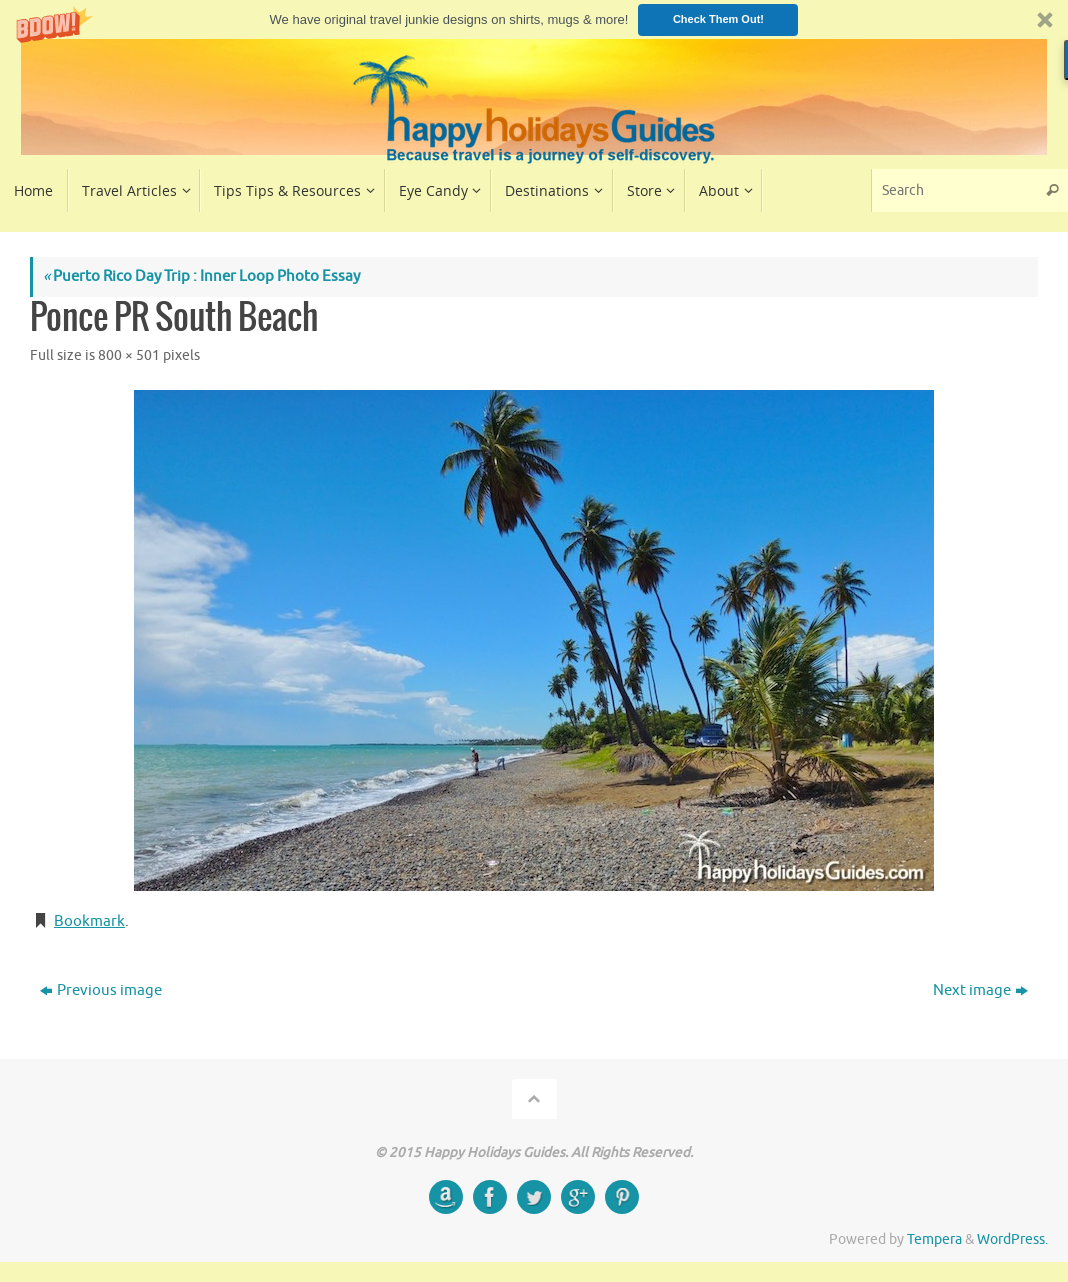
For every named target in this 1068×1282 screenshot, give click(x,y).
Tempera (934, 1239)
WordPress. (1012, 1239)
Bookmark (89, 921)
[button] (534, 19)
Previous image (101, 990)
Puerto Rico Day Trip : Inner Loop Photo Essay (201, 276)
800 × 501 (129, 355)
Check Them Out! (718, 19)
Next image (980, 990)
